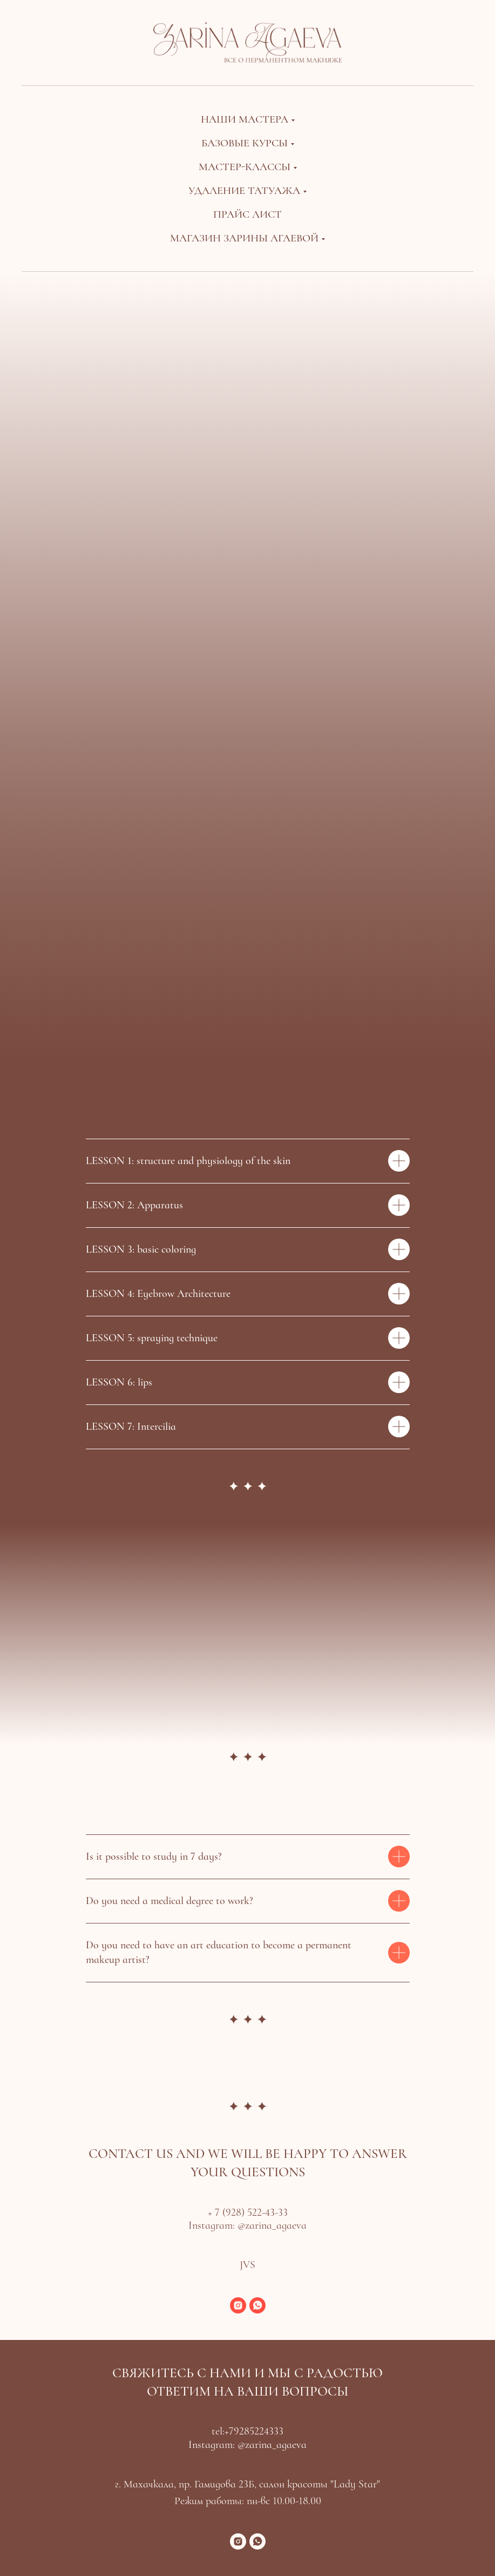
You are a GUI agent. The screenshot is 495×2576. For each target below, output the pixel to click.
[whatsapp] (257, 2305)
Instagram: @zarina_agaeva (247, 2225)
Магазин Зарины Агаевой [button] (244, 238)
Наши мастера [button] (244, 119)
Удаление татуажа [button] (244, 190)
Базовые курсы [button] (244, 143)
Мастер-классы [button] (244, 166)
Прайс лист (247, 214)
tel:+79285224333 (247, 2431)
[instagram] (238, 2305)
